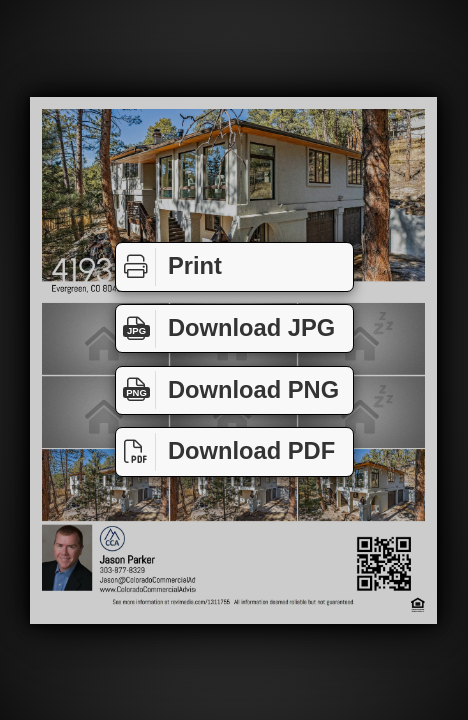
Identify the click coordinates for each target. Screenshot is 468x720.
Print (169, 267)
